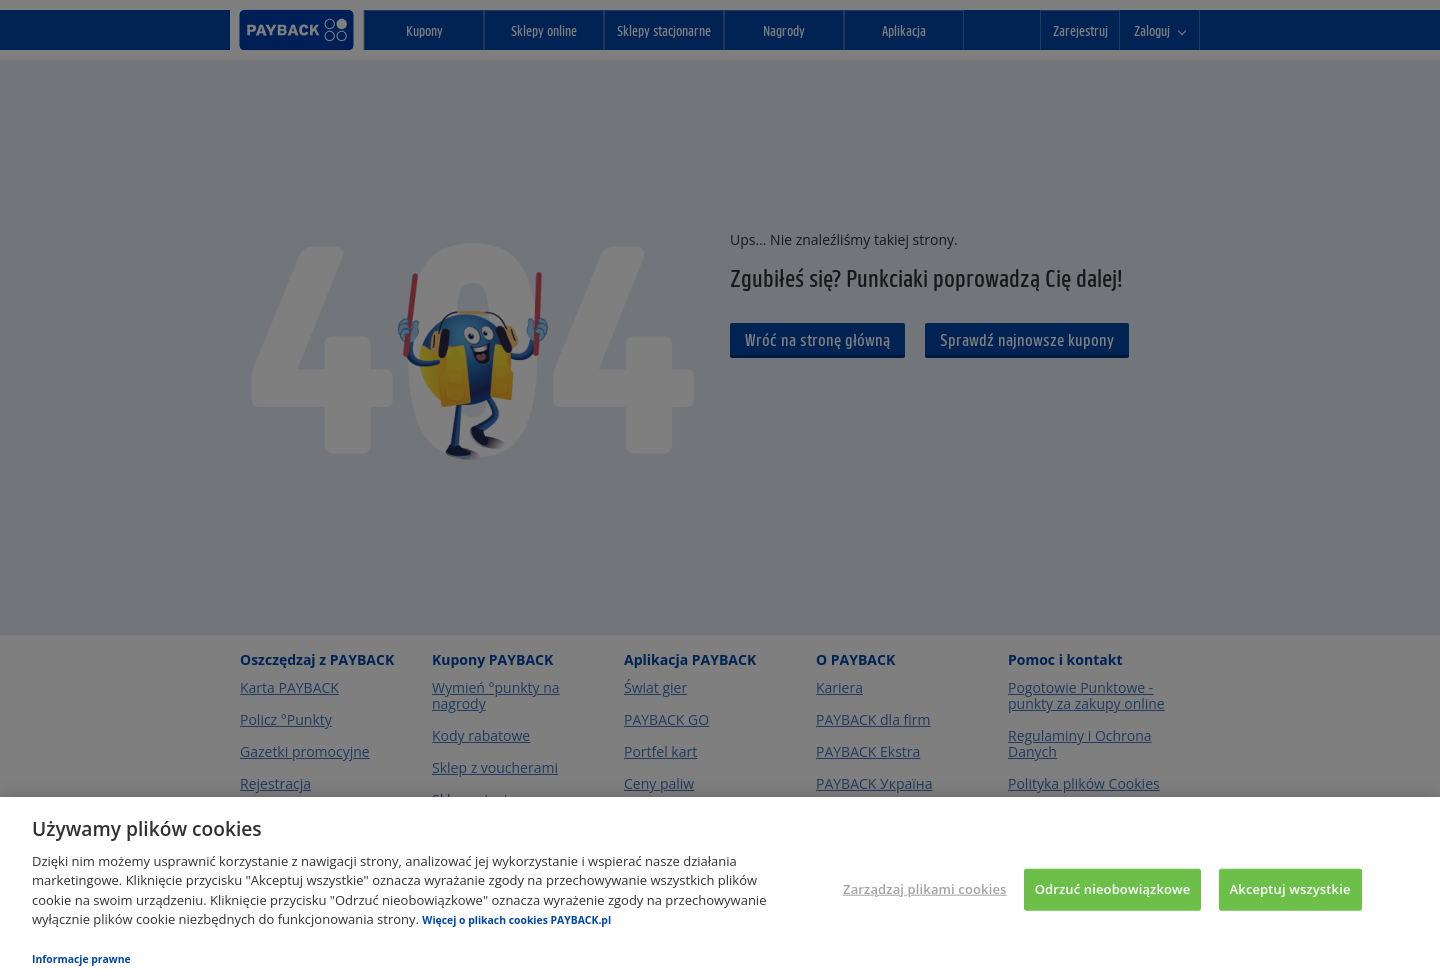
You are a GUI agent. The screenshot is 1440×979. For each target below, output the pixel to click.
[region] (720, 888)
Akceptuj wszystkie (1290, 889)
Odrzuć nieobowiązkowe (1113, 889)
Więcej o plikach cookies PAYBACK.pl (516, 920)
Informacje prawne (81, 959)
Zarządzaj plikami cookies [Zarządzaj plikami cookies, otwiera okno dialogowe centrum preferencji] (924, 889)
